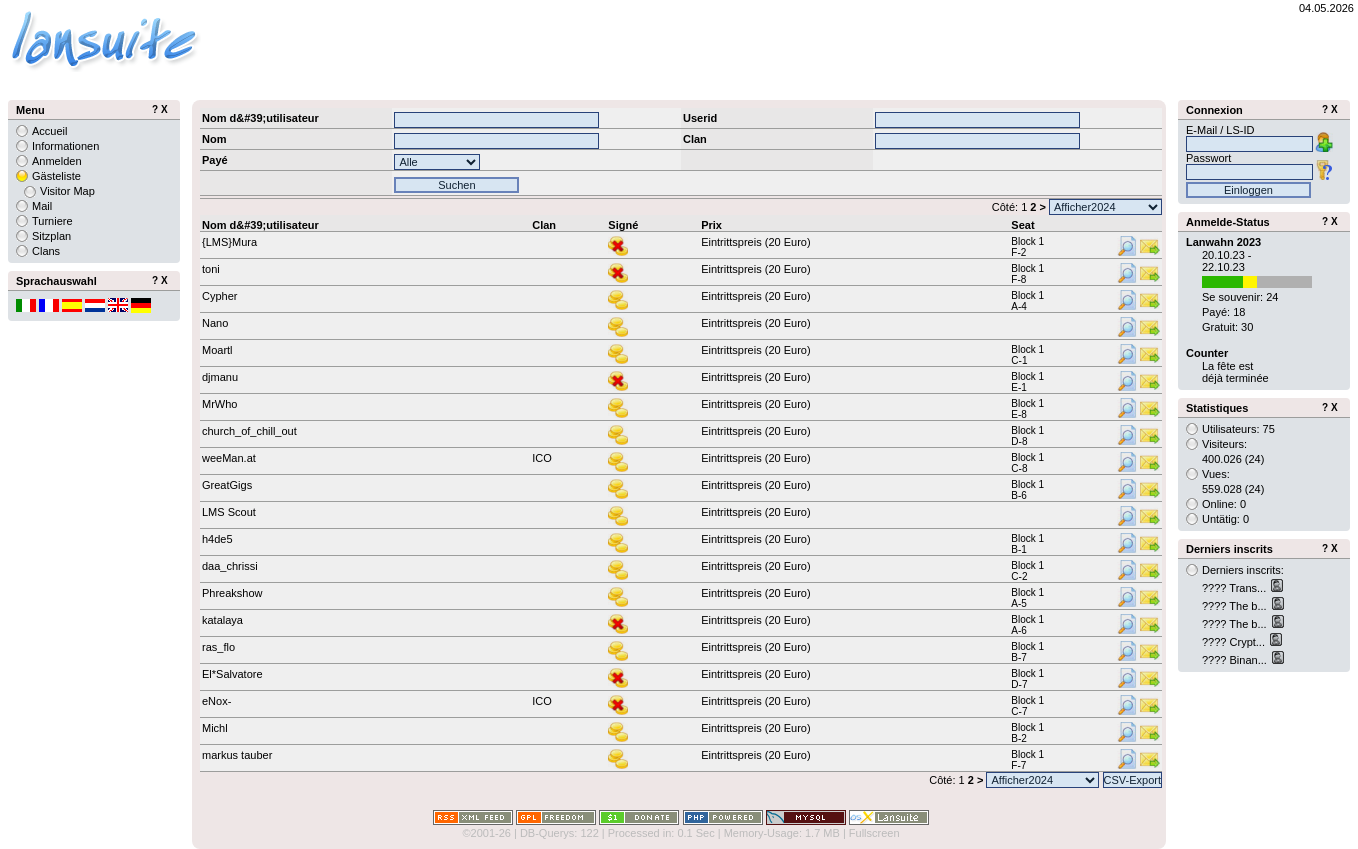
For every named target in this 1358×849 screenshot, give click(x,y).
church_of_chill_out (249, 431)
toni (211, 269)
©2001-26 (486, 833)
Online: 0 (1224, 504)
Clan (544, 225)
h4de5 (217, 539)
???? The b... (1236, 606)
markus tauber (237, 755)
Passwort (1208, 158)
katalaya (222, 620)
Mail (42, 206)
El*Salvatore (232, 674)
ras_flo (218, 647)
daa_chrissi (230, 566)
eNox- (216, 701)
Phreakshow (232, 593)
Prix (711, 225)
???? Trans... (1235, 588)
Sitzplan (51, 236)
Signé (623, 225)
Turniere (52, 221)
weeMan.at (229, 458)
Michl (215, 728)
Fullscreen (874, 833)
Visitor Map (67, 191)
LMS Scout (229, 512)
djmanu (220, 377)
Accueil (49, 131)
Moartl (217, 350)
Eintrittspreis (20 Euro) (755, 242)
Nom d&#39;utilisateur (260, 225)
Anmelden (57, 161)
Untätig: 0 (1225, 519)
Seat (1022, 225)
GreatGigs (227, 485)
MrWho (219, 404)
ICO (542, 458)
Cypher (219, 296)
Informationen (65, 146)
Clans (46, 251)
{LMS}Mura (229, 242)
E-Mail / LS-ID (1220, 130)
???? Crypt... (1235, 642)
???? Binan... (1236, 660)
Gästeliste (56, 176)
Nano (215, 323)
